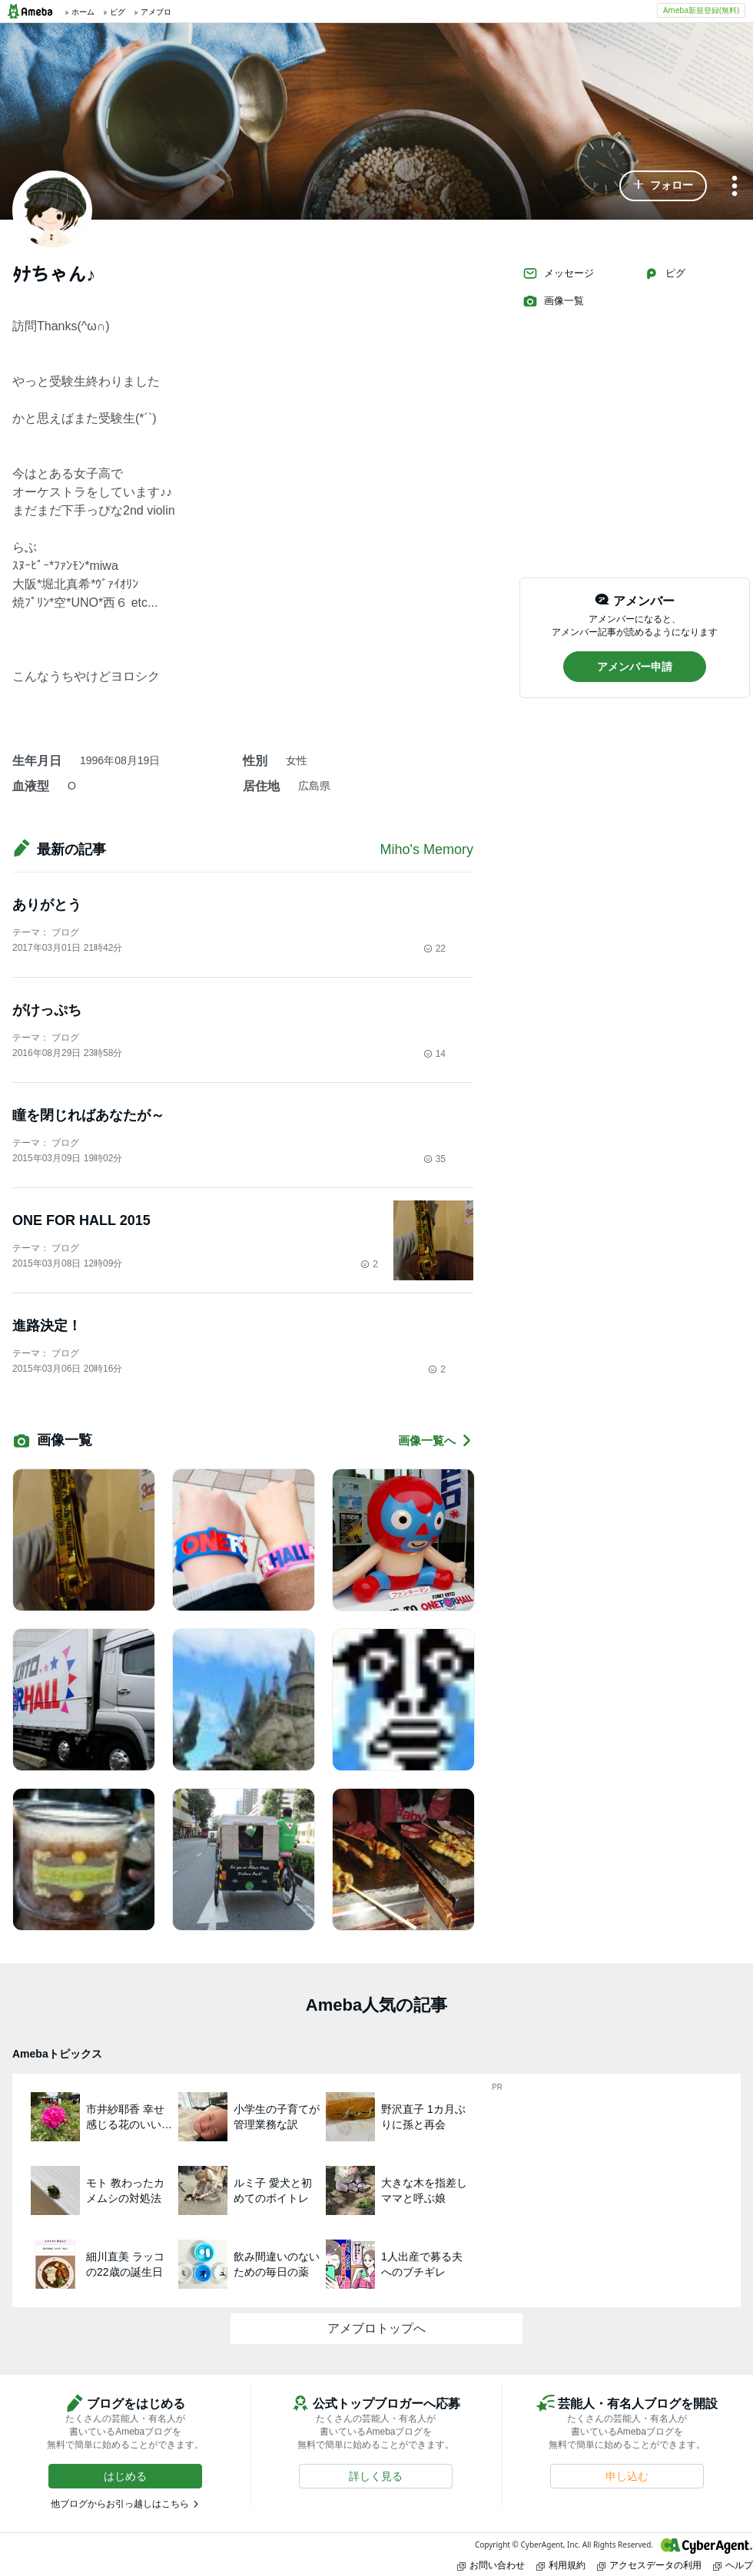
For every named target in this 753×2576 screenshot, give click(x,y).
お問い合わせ (491, 2564)
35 (434, 1159)
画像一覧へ (435, 1440)
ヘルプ (733, 2564)
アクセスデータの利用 (649, 2564)
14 (434, 1053)
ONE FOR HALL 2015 (81, 1220)
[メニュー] (734, 187)
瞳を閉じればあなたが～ (88, 1115)
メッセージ (558, 273)
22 (434, 948)
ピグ (664, 273)
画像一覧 (553, 301)
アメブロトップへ (376, 2328)
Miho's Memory (426, 849)
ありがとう (46, 904)
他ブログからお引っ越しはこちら (120, 2503)
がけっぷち (46, 1010)
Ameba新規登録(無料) (701, 10)
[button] (663, 186)
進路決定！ (46, 1325)
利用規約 (560, 2564)
